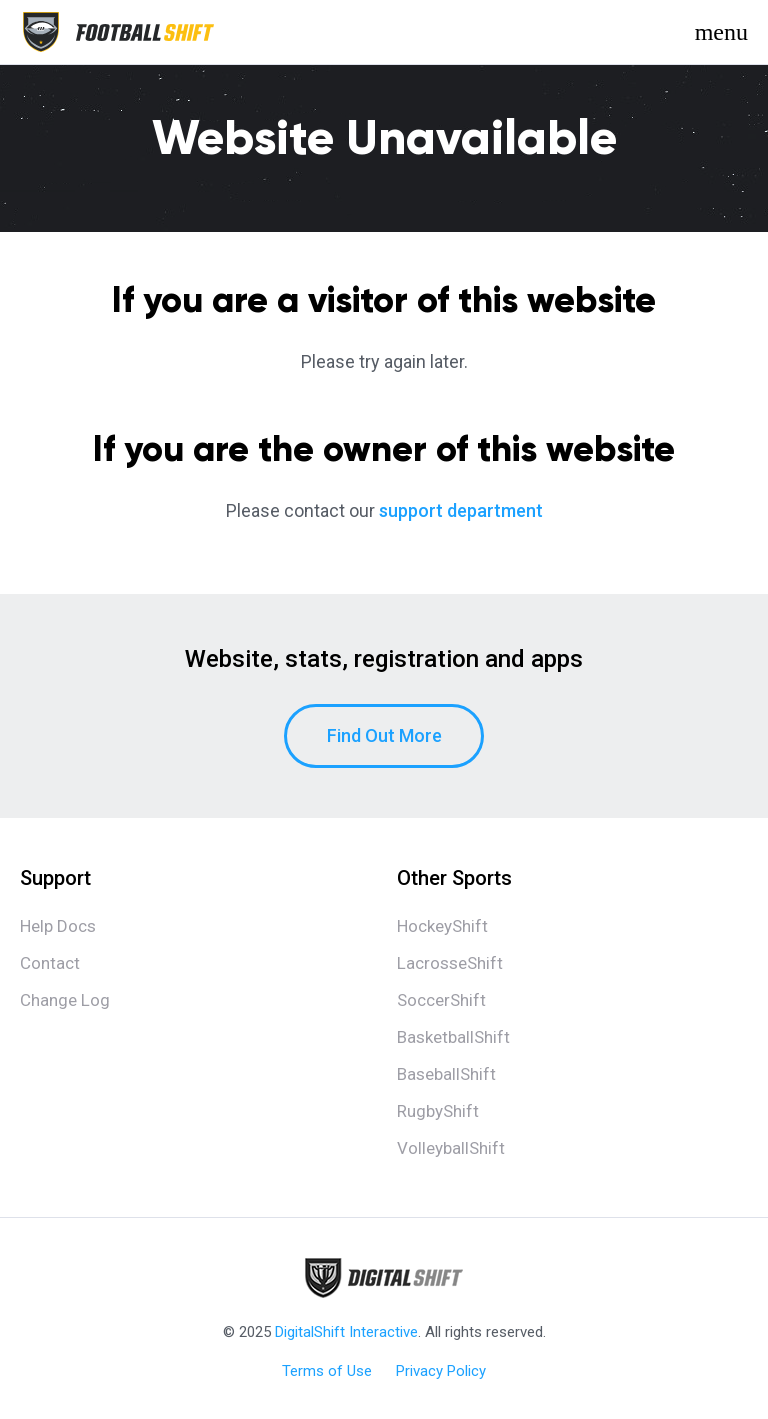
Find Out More (384, 735)
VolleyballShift (451, 1148)
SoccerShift (441, 1000)
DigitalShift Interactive (346, 1332)
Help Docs (58, 926)
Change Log (65, 1000)
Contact (50, 963)
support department (461, 510)
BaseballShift (446, 1074)
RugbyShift (438, 1111)
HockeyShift (442, 926)
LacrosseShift (450, 963)
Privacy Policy (441, 1371)
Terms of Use (327, 1371)
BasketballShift (453, 1037)
